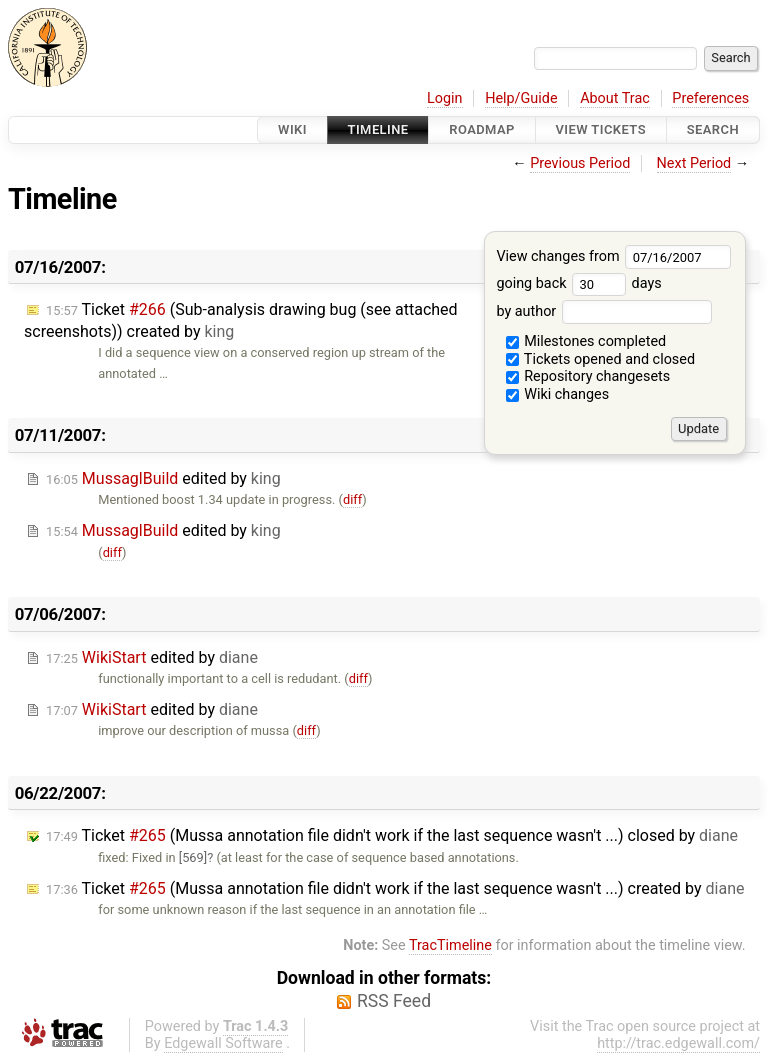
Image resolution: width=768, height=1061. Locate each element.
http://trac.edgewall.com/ (678, 1043)
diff (352, 499)
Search (713, 129)
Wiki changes (558, 394)
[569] (193, 857)
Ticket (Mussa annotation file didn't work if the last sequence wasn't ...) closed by (392, 835)
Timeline (378, 129)
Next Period (694, 163)
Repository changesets (588, 376)
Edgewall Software (223, 1043)
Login (445, 98)
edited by (163, 478)
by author (603, 311)
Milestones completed (586, 341)
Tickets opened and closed (600, 359)
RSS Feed (394, 1001)
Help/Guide (521, 98)
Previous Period (580, 163)
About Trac (615, 98)
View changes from (613, 256)
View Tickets (601, 129)
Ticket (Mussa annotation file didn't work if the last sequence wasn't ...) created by (395, 888)
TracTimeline (450, 945)
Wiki (292, 129)
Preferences (710, 98)
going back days (578, 283)
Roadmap (482, 129)
